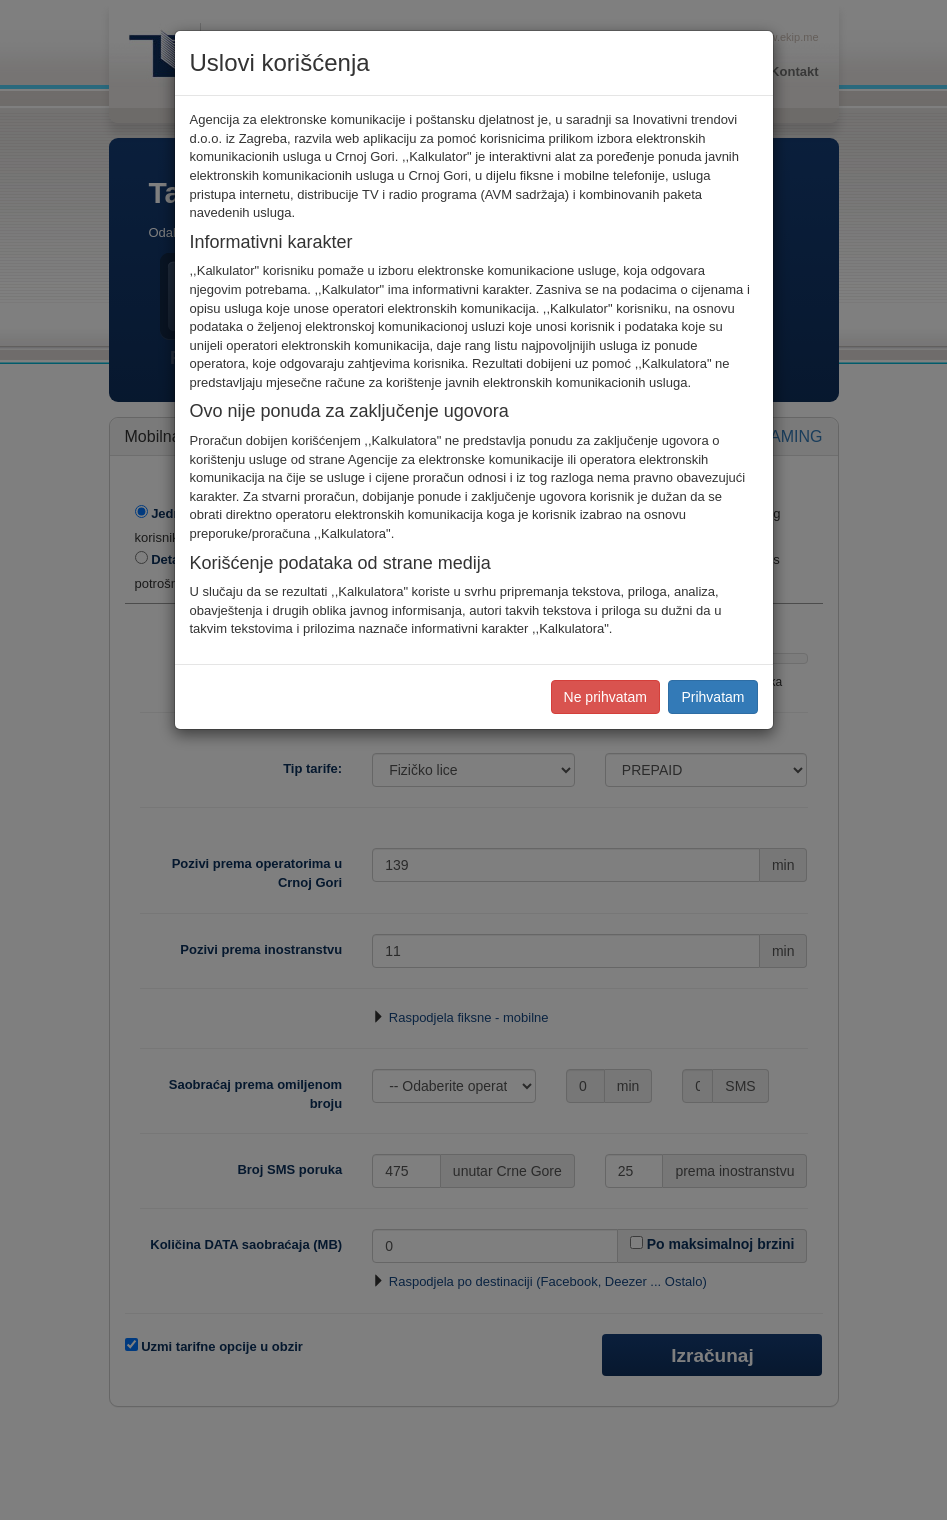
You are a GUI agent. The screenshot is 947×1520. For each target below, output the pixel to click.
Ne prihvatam (605, 697)
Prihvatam (712, 697)
